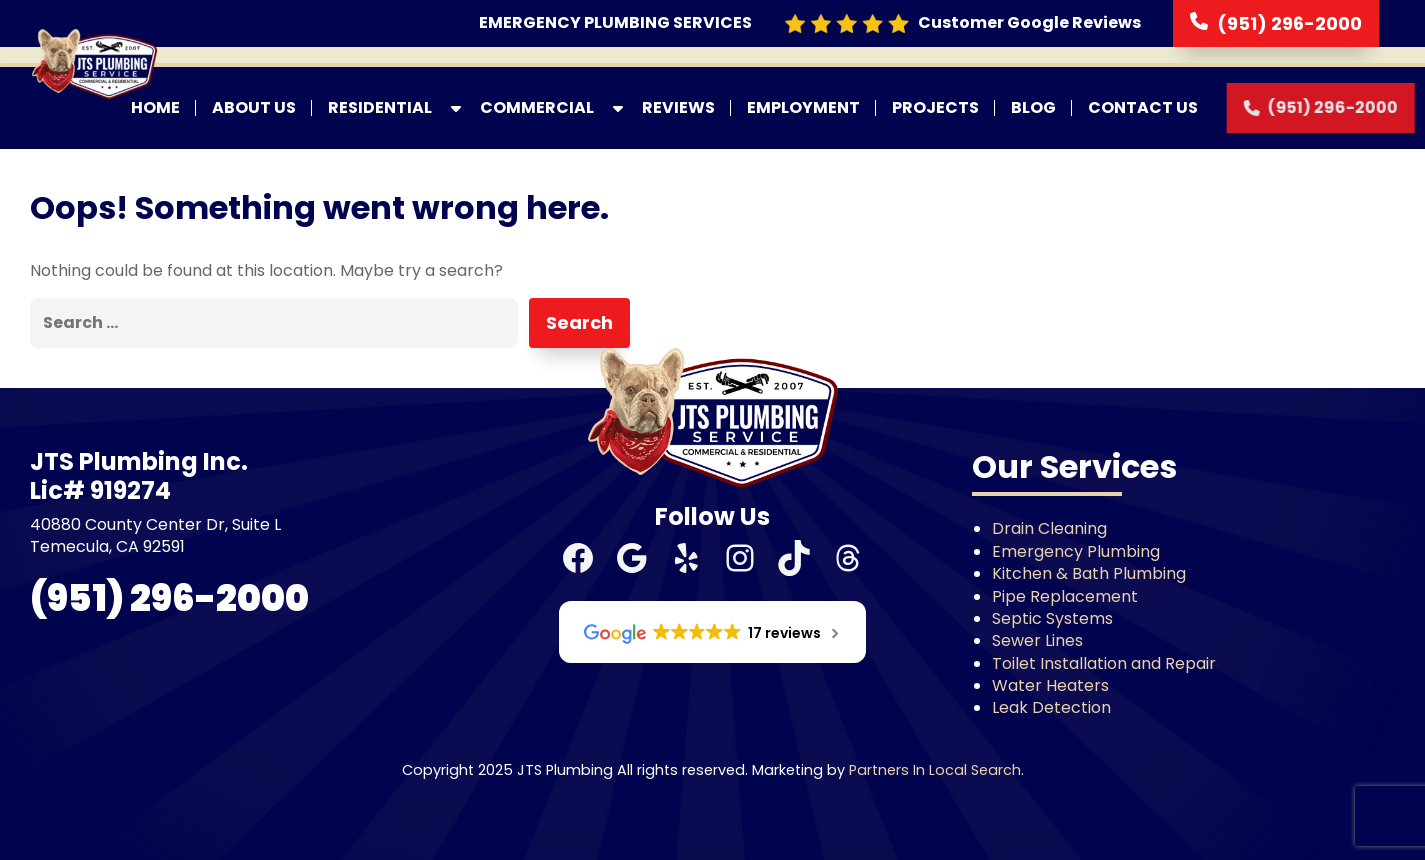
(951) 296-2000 (1289, 23)
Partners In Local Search (935, 770)
